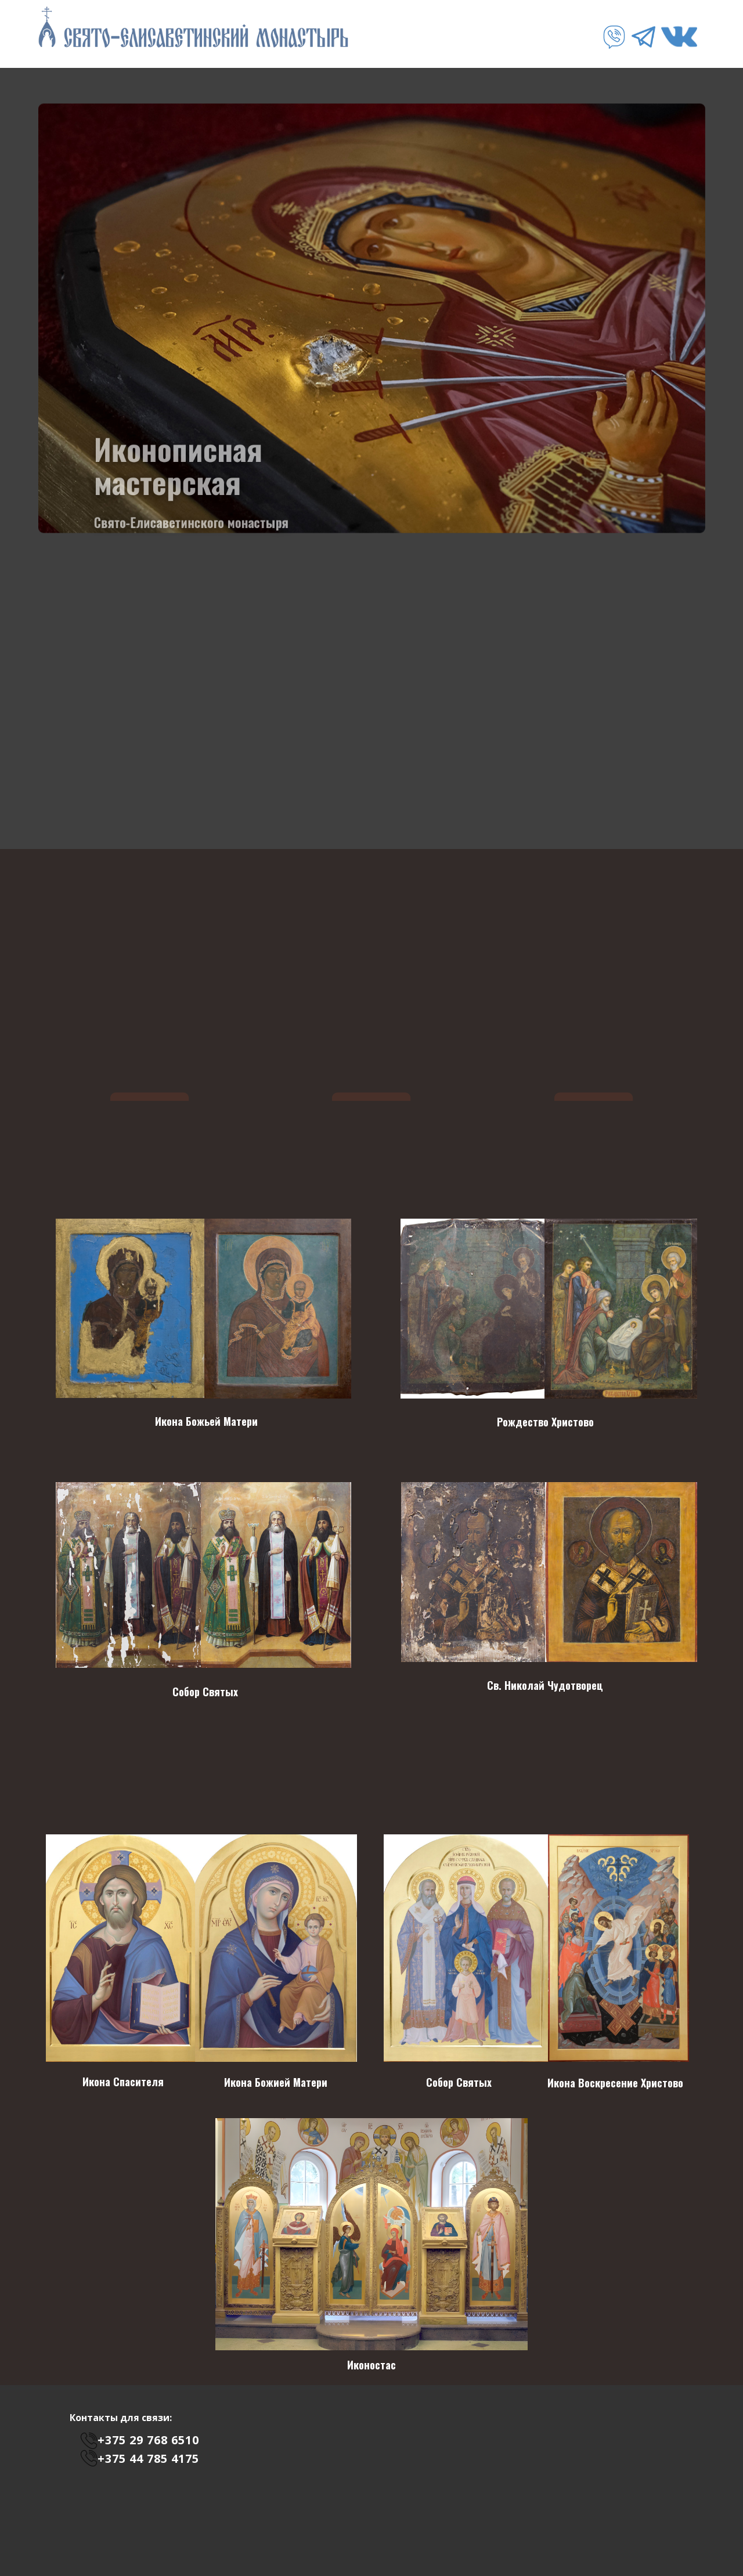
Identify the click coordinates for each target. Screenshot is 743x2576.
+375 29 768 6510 (148, 2440)
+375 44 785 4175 (148, 2458)
